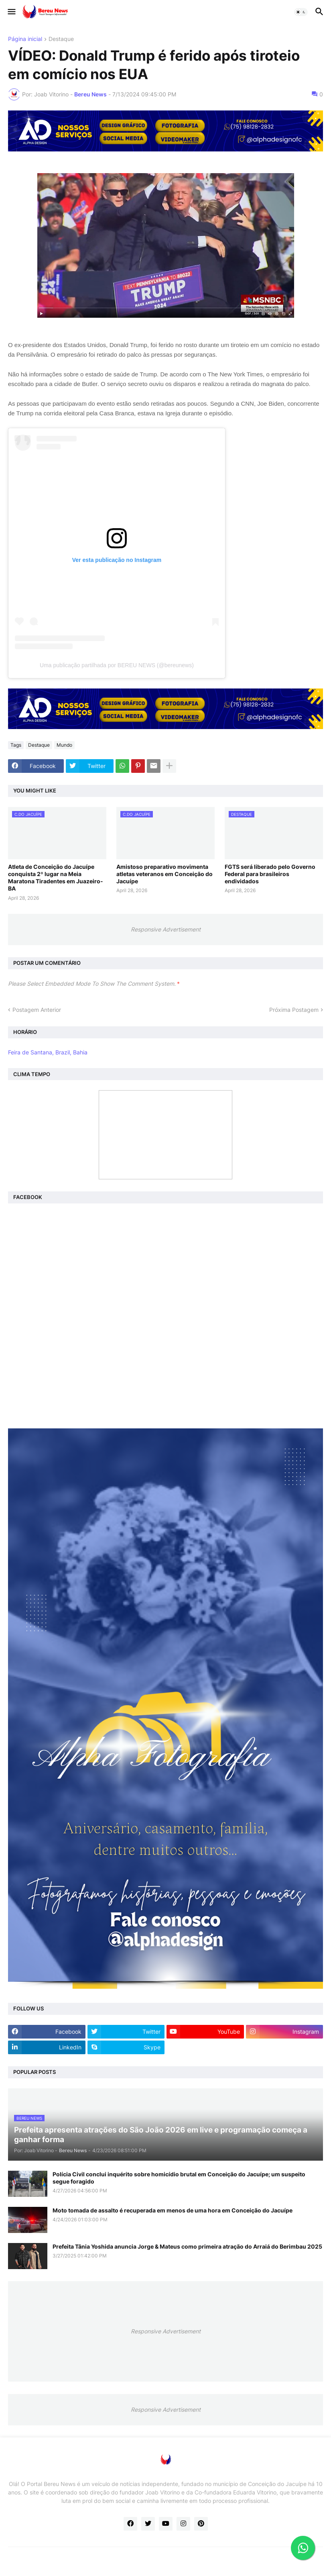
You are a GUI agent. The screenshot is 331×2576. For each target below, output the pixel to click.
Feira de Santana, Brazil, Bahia (47, 1052)
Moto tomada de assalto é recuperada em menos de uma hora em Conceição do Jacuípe (172, 2210)
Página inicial (25, 39)
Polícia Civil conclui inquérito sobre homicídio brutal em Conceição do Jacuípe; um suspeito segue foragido (179, 2178)
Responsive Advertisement (166, 929)
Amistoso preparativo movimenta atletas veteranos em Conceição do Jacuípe (164, 874)
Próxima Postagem (294, 1009)
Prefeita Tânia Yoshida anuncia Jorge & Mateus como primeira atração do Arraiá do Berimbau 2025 (187, 2246)
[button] (11, 12)
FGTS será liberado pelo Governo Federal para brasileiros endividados (270, 874)
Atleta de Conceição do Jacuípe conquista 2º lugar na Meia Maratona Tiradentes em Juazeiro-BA (55, 877)
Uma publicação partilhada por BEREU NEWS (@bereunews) (117, 665)
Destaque (61, 39)
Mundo (64, 745)
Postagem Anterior (36, 1009)
